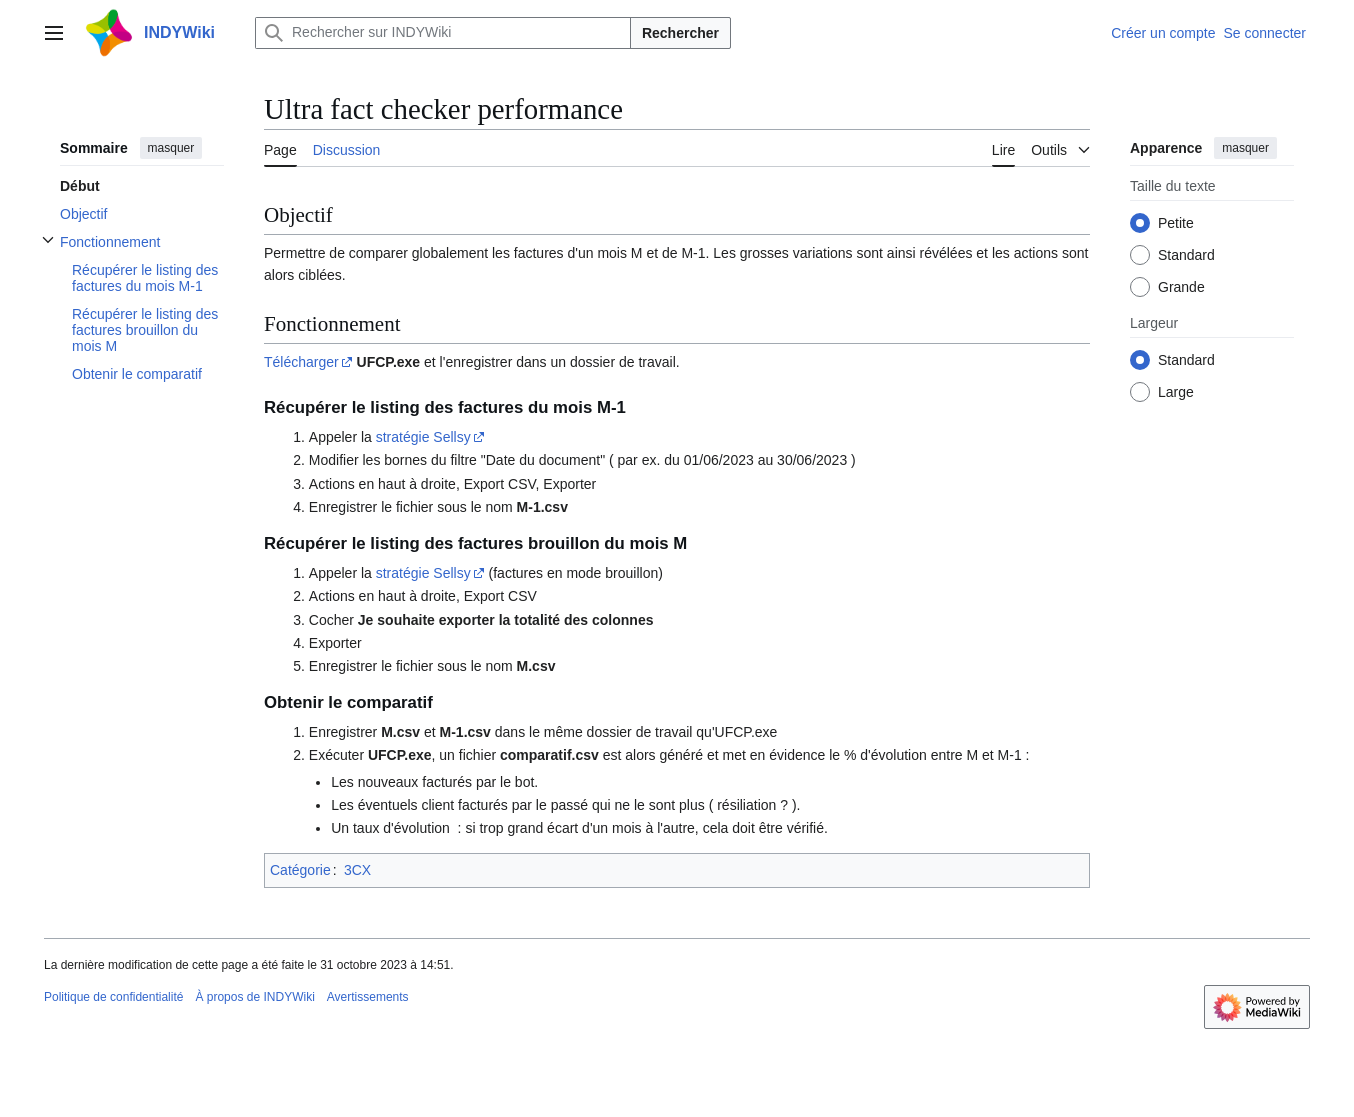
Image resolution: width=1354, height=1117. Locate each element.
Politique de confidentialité (113, 997)
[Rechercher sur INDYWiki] (443, 33)
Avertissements (368, 997)
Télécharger (301, 362)
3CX (357, 870)
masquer (171, 148)
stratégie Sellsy (423, 437)
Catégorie (300, 870)
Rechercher (680, 33)
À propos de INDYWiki (254, 997)
